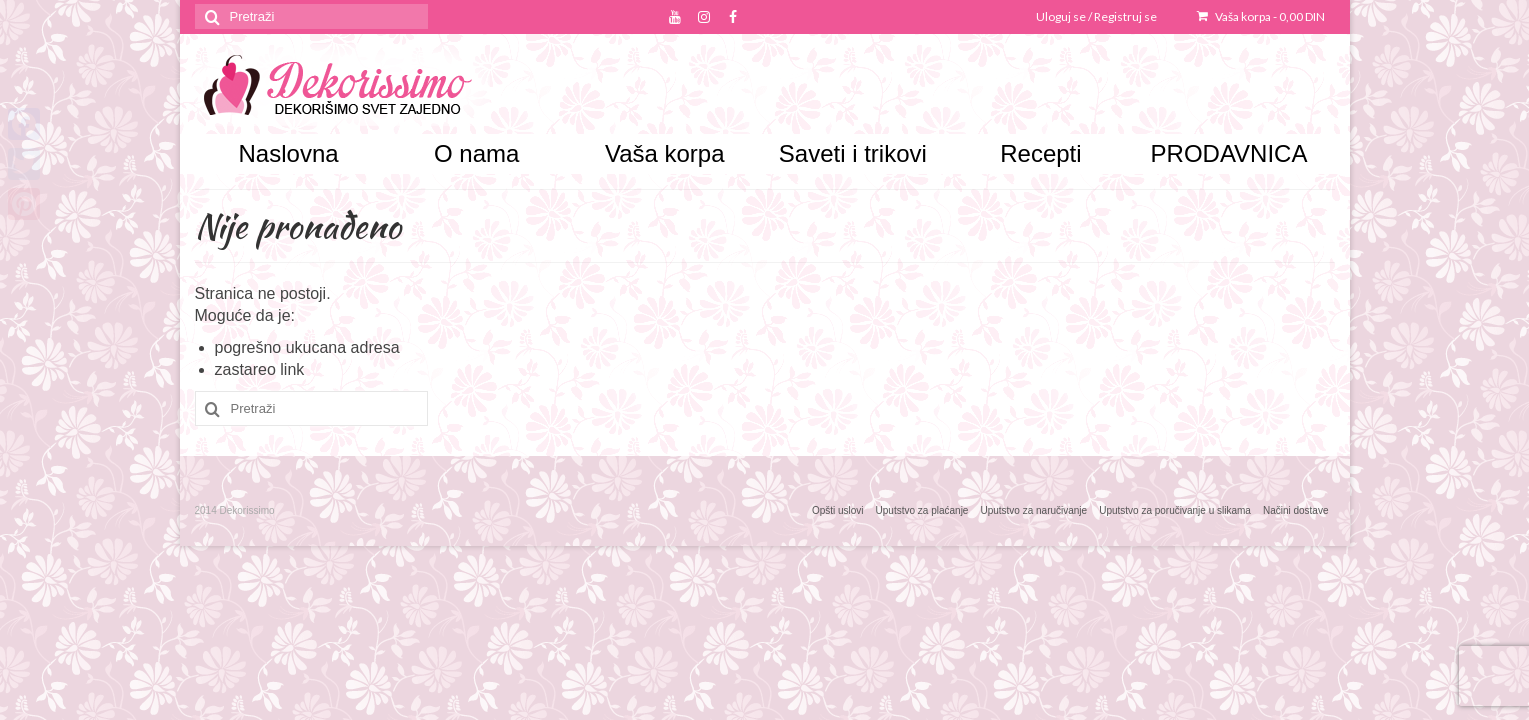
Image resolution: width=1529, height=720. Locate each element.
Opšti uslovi (838, 510)
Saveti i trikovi (853, 153)
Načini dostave (1296, 510)
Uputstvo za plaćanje (922, 510)
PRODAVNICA (1229, 153)
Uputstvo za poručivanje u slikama (1175, 510)
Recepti (1040, 153)
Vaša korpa (1261, 16)
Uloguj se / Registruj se (1096, 16)
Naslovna (289, 153)
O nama (476, 153)
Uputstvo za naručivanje (1033, 510)
